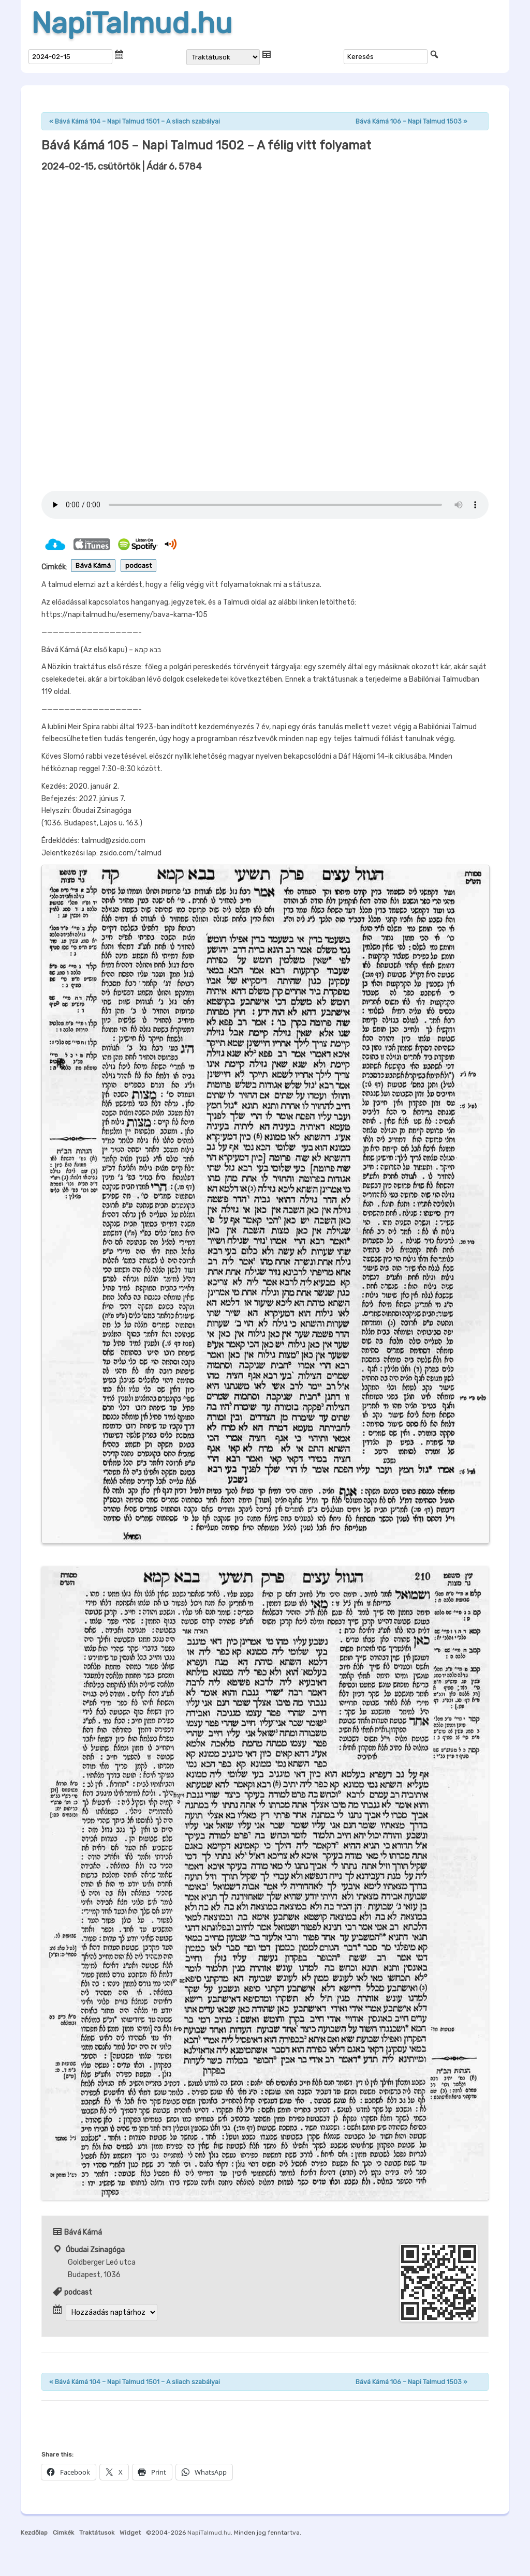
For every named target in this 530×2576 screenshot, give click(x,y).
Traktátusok (96, 2532)
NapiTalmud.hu (131, 23)
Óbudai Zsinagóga (95, 2250)
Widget (130, 2532)
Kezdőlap (34, 2532)
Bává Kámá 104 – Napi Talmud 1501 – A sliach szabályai (134, 121)
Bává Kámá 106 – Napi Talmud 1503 (411, 121)
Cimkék (63, 2532)
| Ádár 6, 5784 (121, 166)
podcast (138, 565)
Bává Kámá (93, 565)
